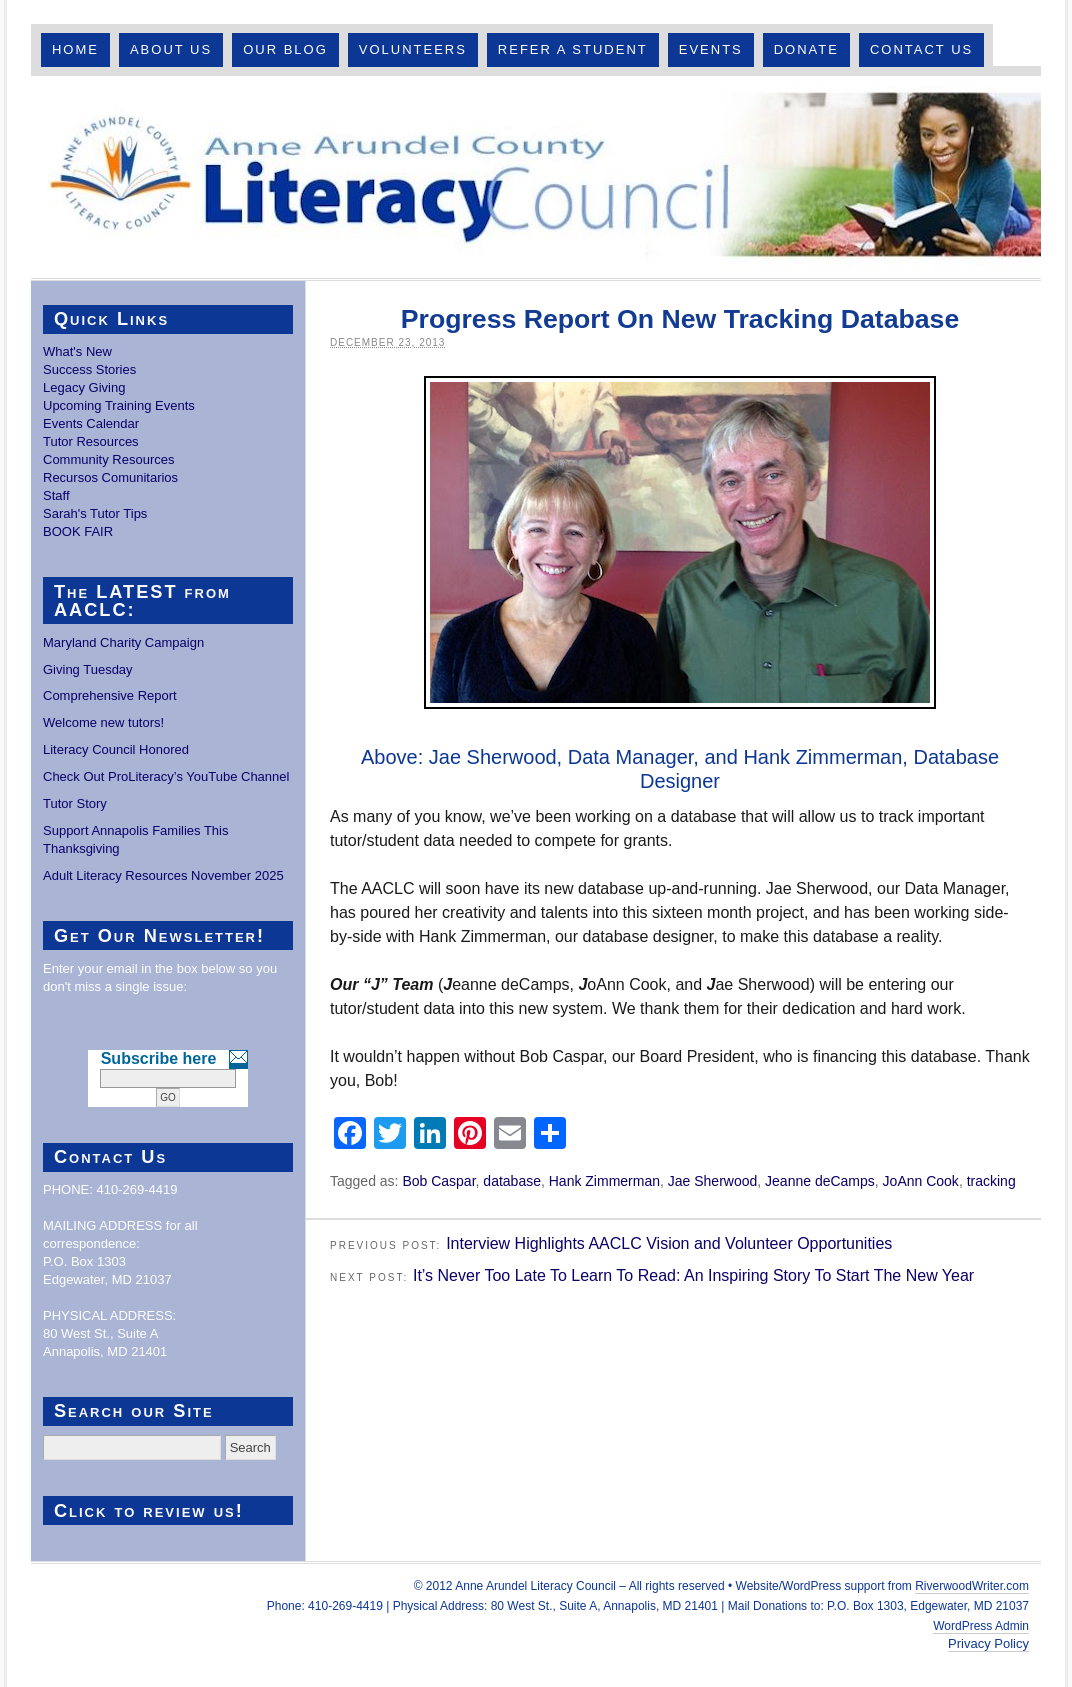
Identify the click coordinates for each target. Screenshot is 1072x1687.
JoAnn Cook (921, 1181)
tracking (991, 1181)
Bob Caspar (438, 1181)
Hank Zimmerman (604, 1181)
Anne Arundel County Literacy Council (536, 177)
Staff (56, 495)
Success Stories (89, 369)
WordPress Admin (981, 1626)
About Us (171, 49)
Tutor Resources (91, 441)
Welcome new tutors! (103, 722)
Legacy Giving (84, 387)
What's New (77, 351)
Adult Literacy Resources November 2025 (163, 875)
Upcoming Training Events (119, 405)
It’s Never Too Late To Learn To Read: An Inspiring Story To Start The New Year (693, 1275)
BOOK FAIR (78, 531)
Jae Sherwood (713, 1181)
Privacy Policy (988, 1643)
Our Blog (285, 49)
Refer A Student (573, 49)
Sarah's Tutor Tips (95, 513)
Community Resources (109, 459)
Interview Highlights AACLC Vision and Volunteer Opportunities (669, 1243)
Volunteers (413, 49)
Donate (806, 49)
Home (75, 49)
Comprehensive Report (110, 695)
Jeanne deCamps (820, 1181)
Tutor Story (75, 803)
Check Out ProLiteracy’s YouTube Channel (166, 776)
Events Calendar (91, 423)
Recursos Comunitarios (110, 477)
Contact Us (921, 49)
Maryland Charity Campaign (123, 642)
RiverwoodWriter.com (972, 1586)
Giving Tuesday (88, 669)
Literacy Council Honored (116, 749)
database (512, 1181)
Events (711, 49)
